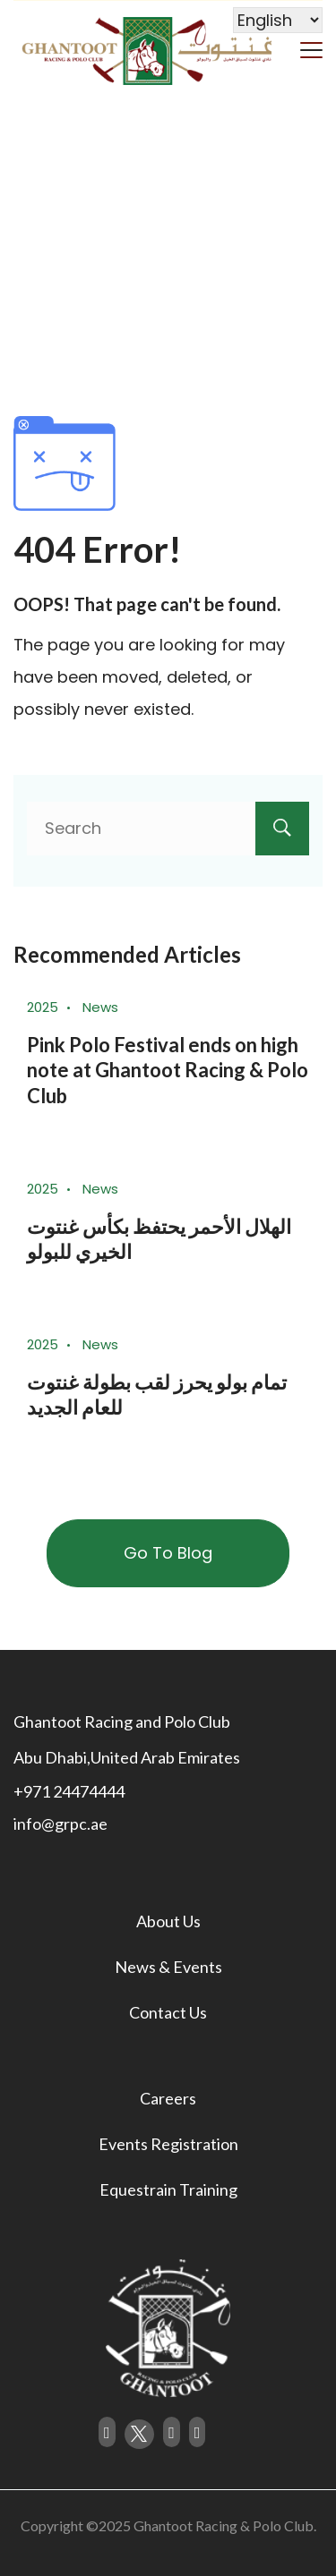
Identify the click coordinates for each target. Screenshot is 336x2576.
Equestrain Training (168, 2189)
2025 (42, 1007)
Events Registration (168, 2144)
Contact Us (168, 2012)
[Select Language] (278, 20)
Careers (168, 2098)
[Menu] (311, 48)
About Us (168, 1921)
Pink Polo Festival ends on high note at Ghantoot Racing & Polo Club (167, 1070)
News (100, 1007)
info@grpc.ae (60, 1823)
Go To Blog (168, 1553)
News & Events (168, 1967)
